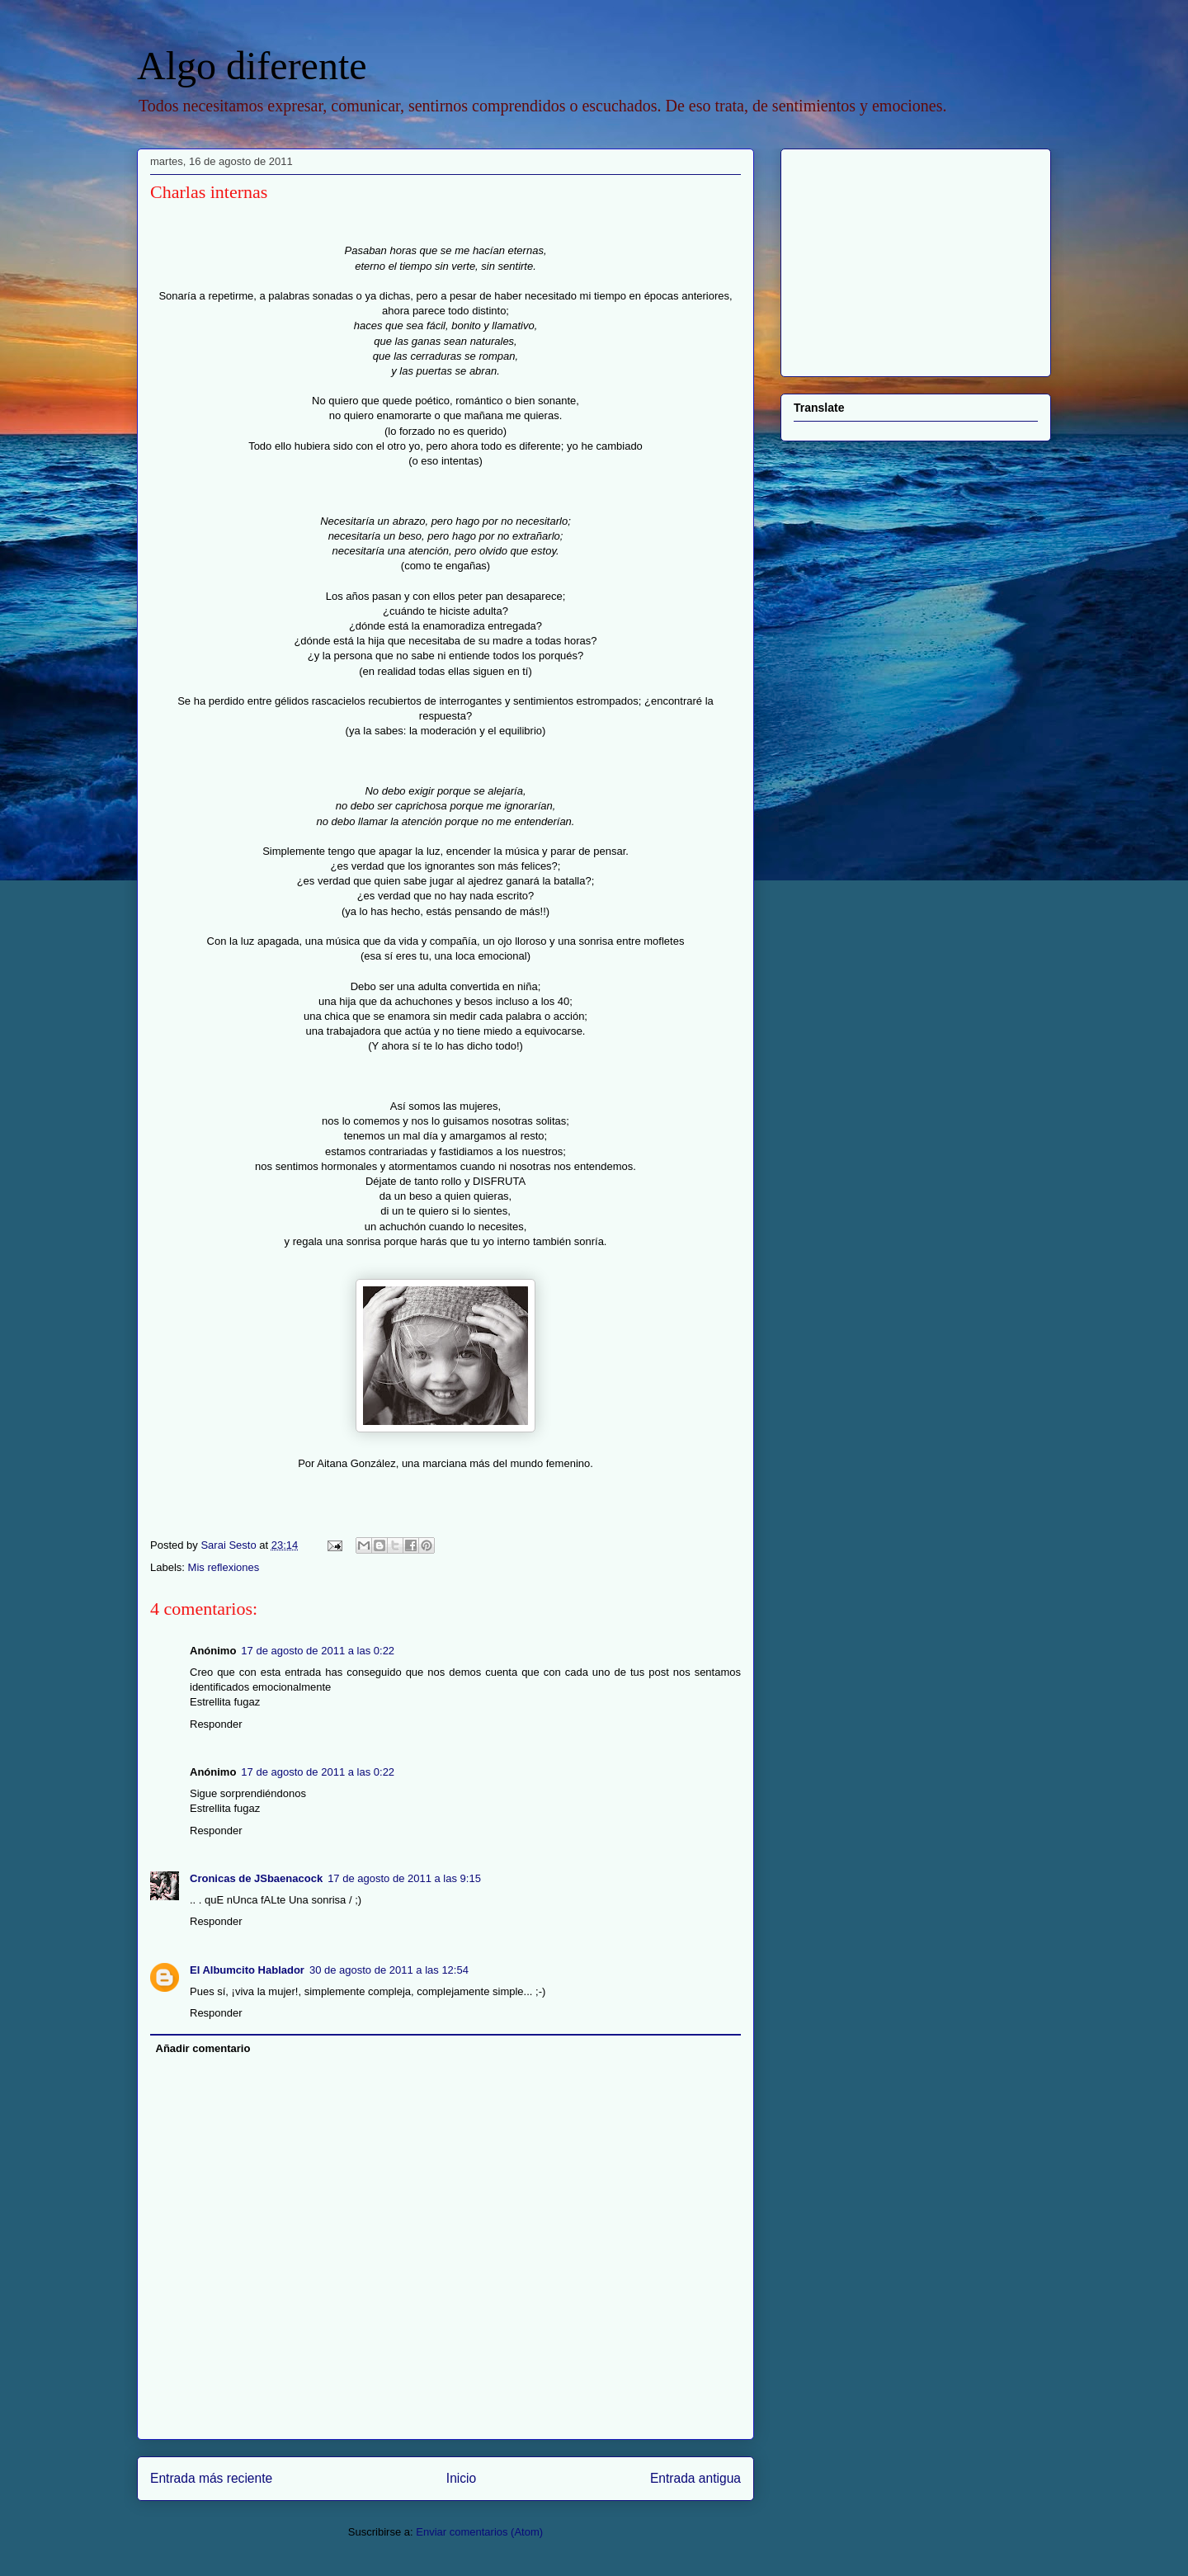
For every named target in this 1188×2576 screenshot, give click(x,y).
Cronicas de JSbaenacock (256, 1878)
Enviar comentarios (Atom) (479, 2532)
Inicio (461, 2478)
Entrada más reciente (211, 2478)
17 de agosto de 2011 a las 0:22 (317, 1650)
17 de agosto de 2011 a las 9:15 (404, 1878)
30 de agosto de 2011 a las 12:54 (389, 1970)
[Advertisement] (897, 258)
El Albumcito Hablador (247, 1970)
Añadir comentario (203, 2048)
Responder (216, 1724)
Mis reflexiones (224, 1567)
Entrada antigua (695, 2478)
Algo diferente (252, 65)
